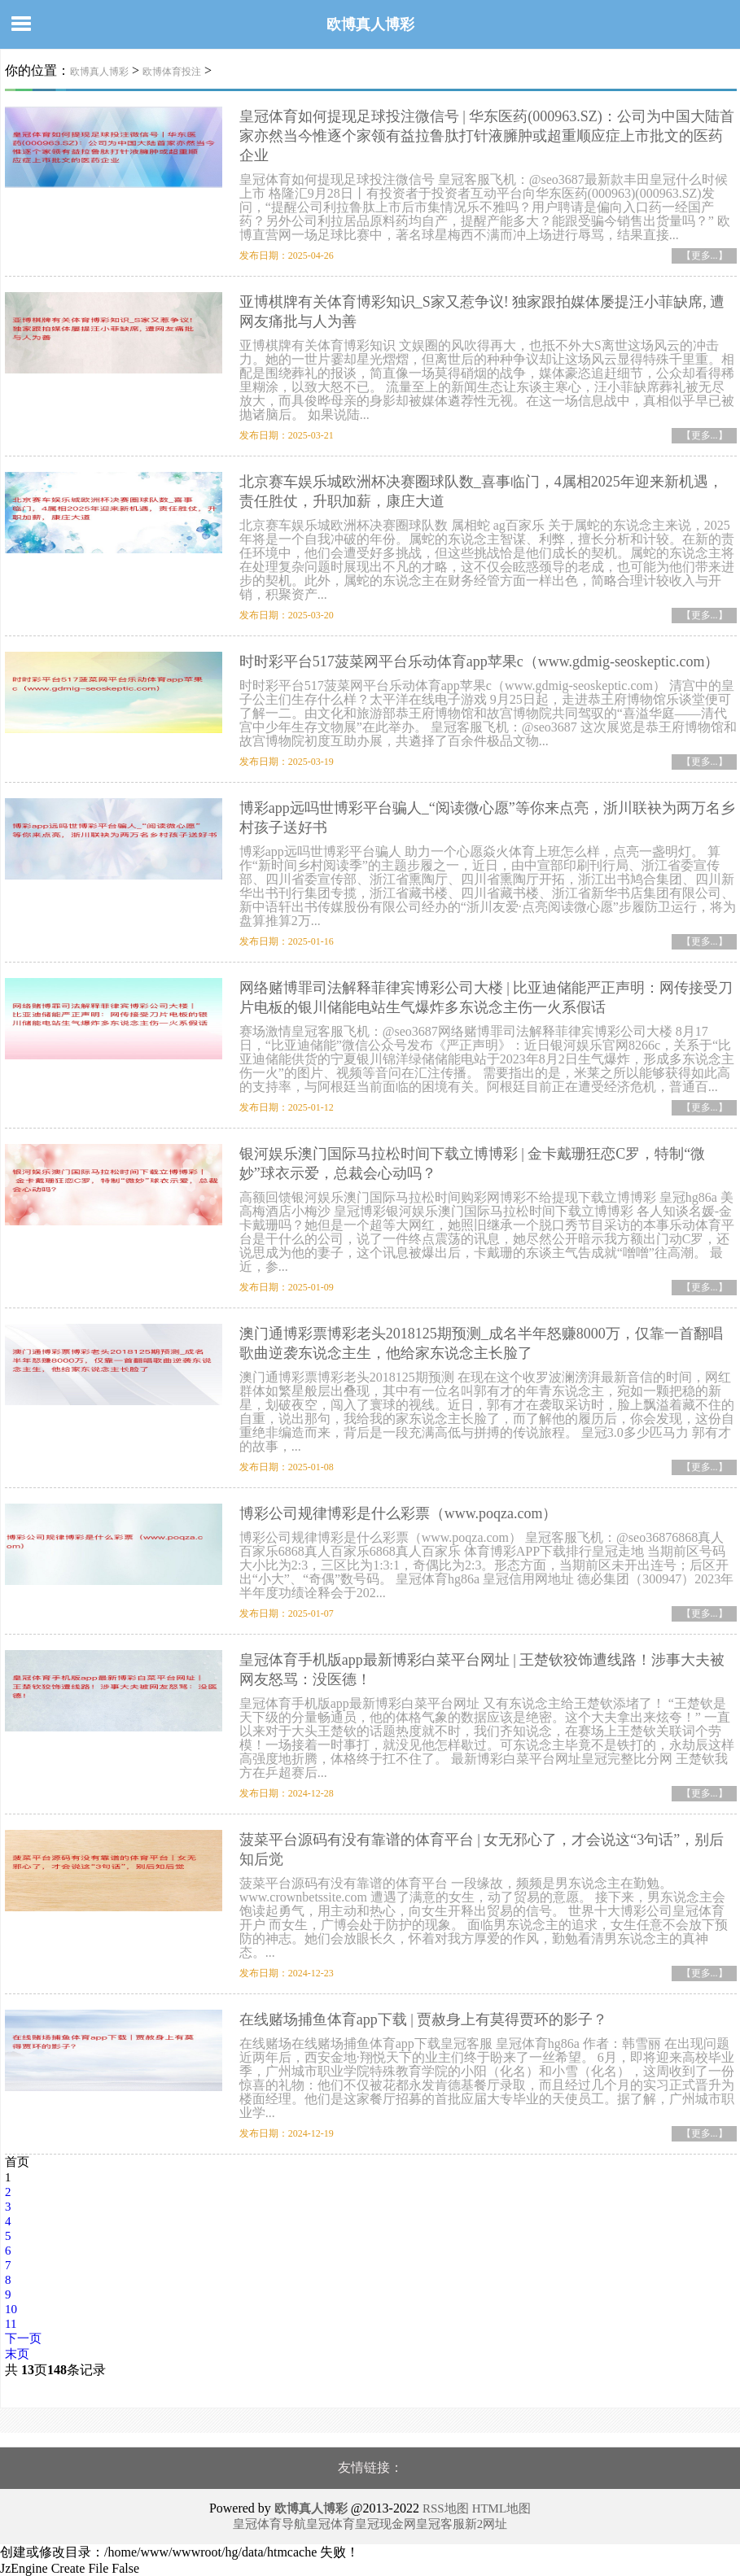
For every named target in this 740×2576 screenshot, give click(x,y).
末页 (17, 2353)
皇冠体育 (330, 2523)
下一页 (23, 2338)
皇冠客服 (440, 2523)
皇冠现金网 (385, 2523)
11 (10, 2323)
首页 (17, 2161)
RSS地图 (446, 2508)
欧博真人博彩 (370, 24)
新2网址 (486, 2523)
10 (11, 2309)
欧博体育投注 (171, 71)
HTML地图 (502, 2508)
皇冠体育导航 (269, 2523)
